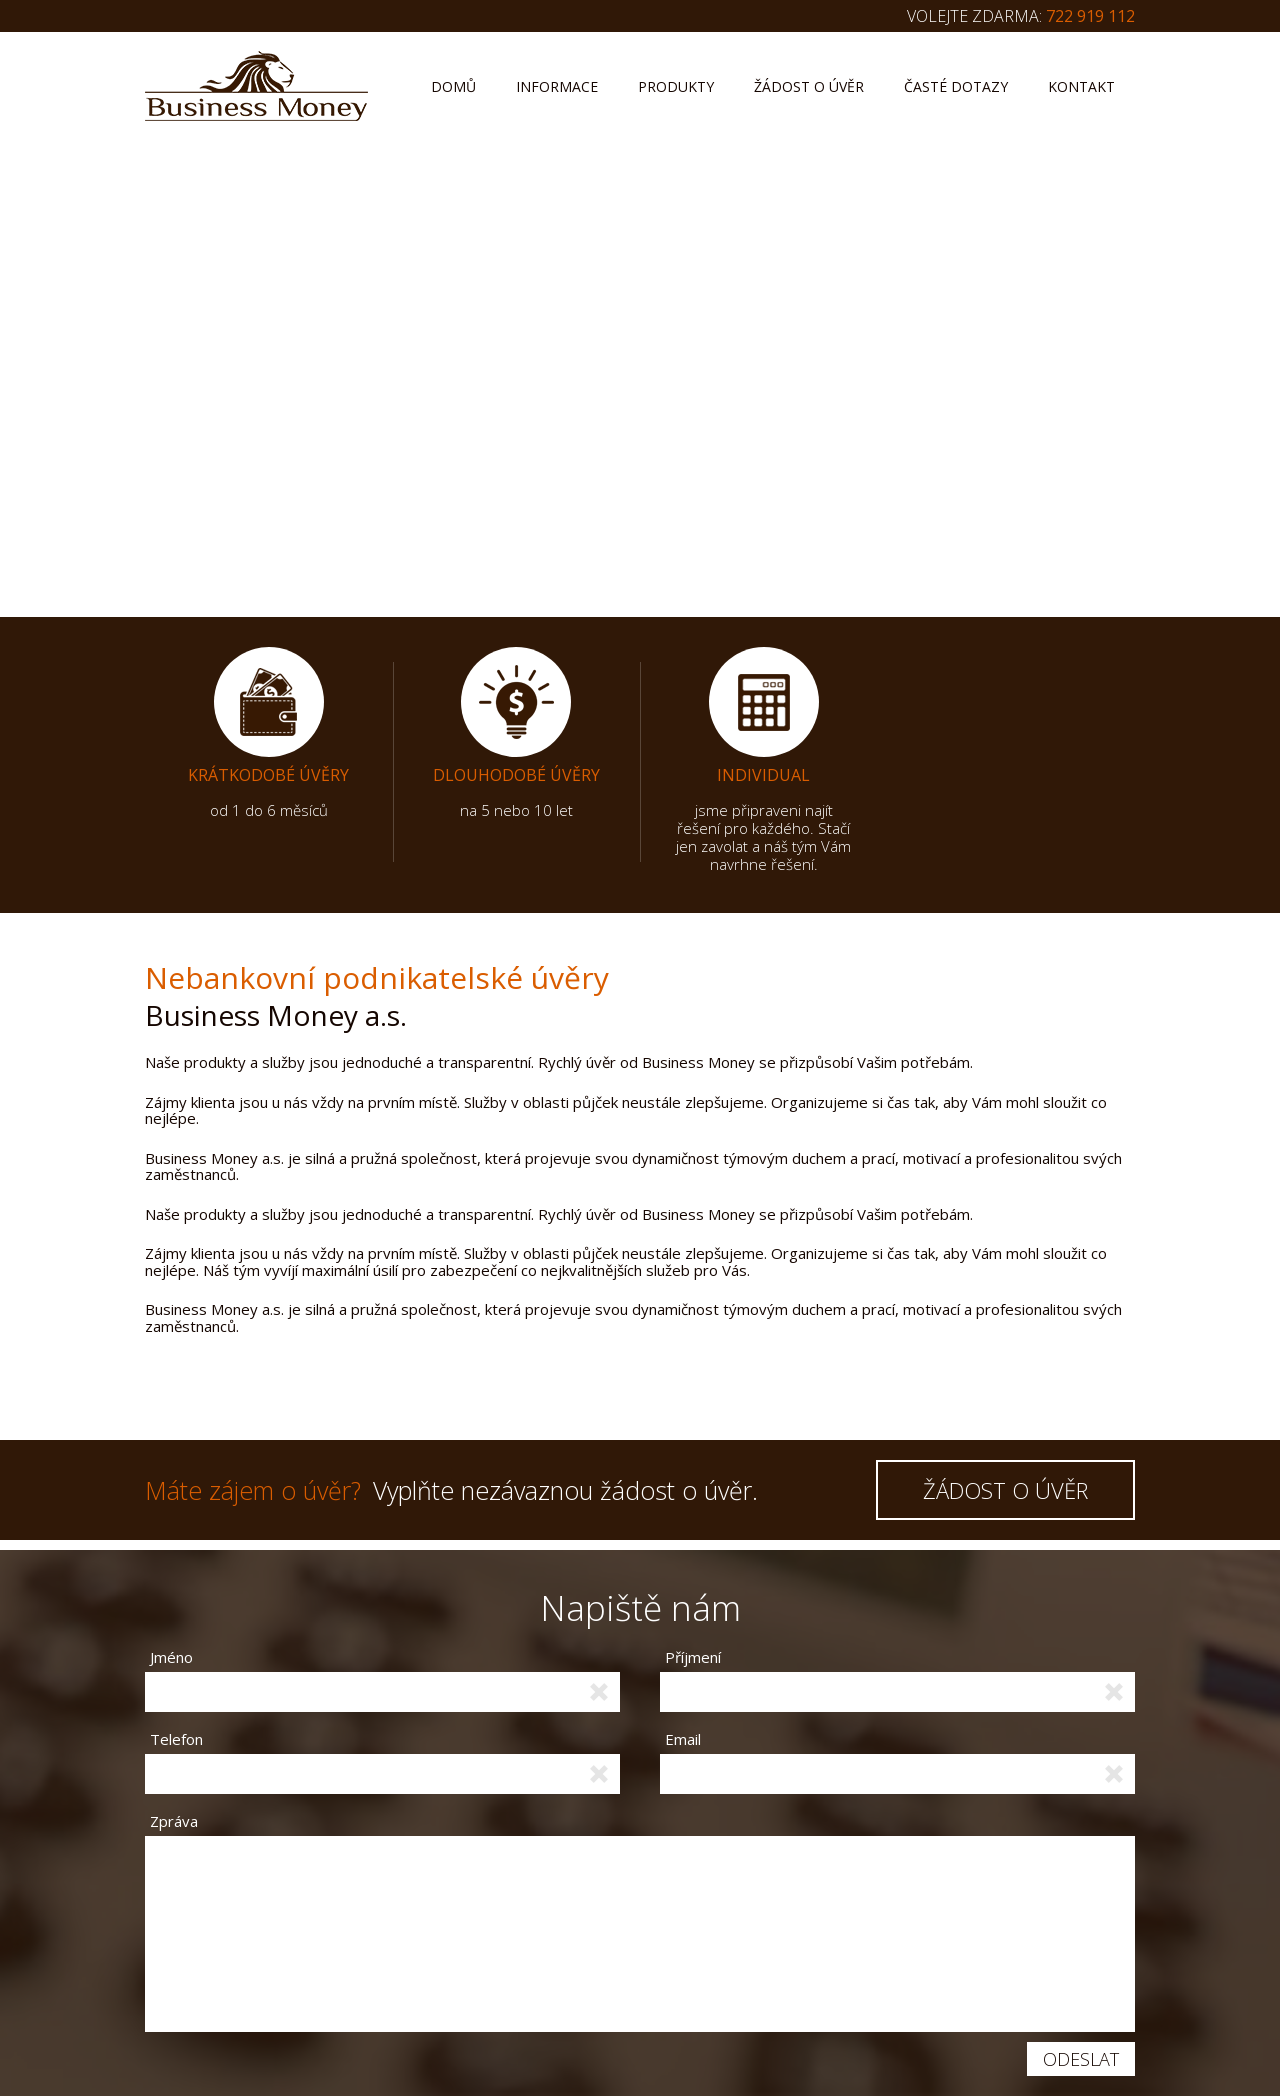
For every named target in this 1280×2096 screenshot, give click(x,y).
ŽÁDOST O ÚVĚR (1005, 1490)
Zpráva (174, 1820)
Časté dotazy (956, 86)
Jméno (171, 1657)
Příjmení (693, 1657)
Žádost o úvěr (809, 86)
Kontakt (1081, 86)
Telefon (176, 1739)
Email (683, 1739)
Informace (557, 86)
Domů (453, 86)
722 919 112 (1090, 16)
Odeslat (1081, 2059)
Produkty (676, 86)
